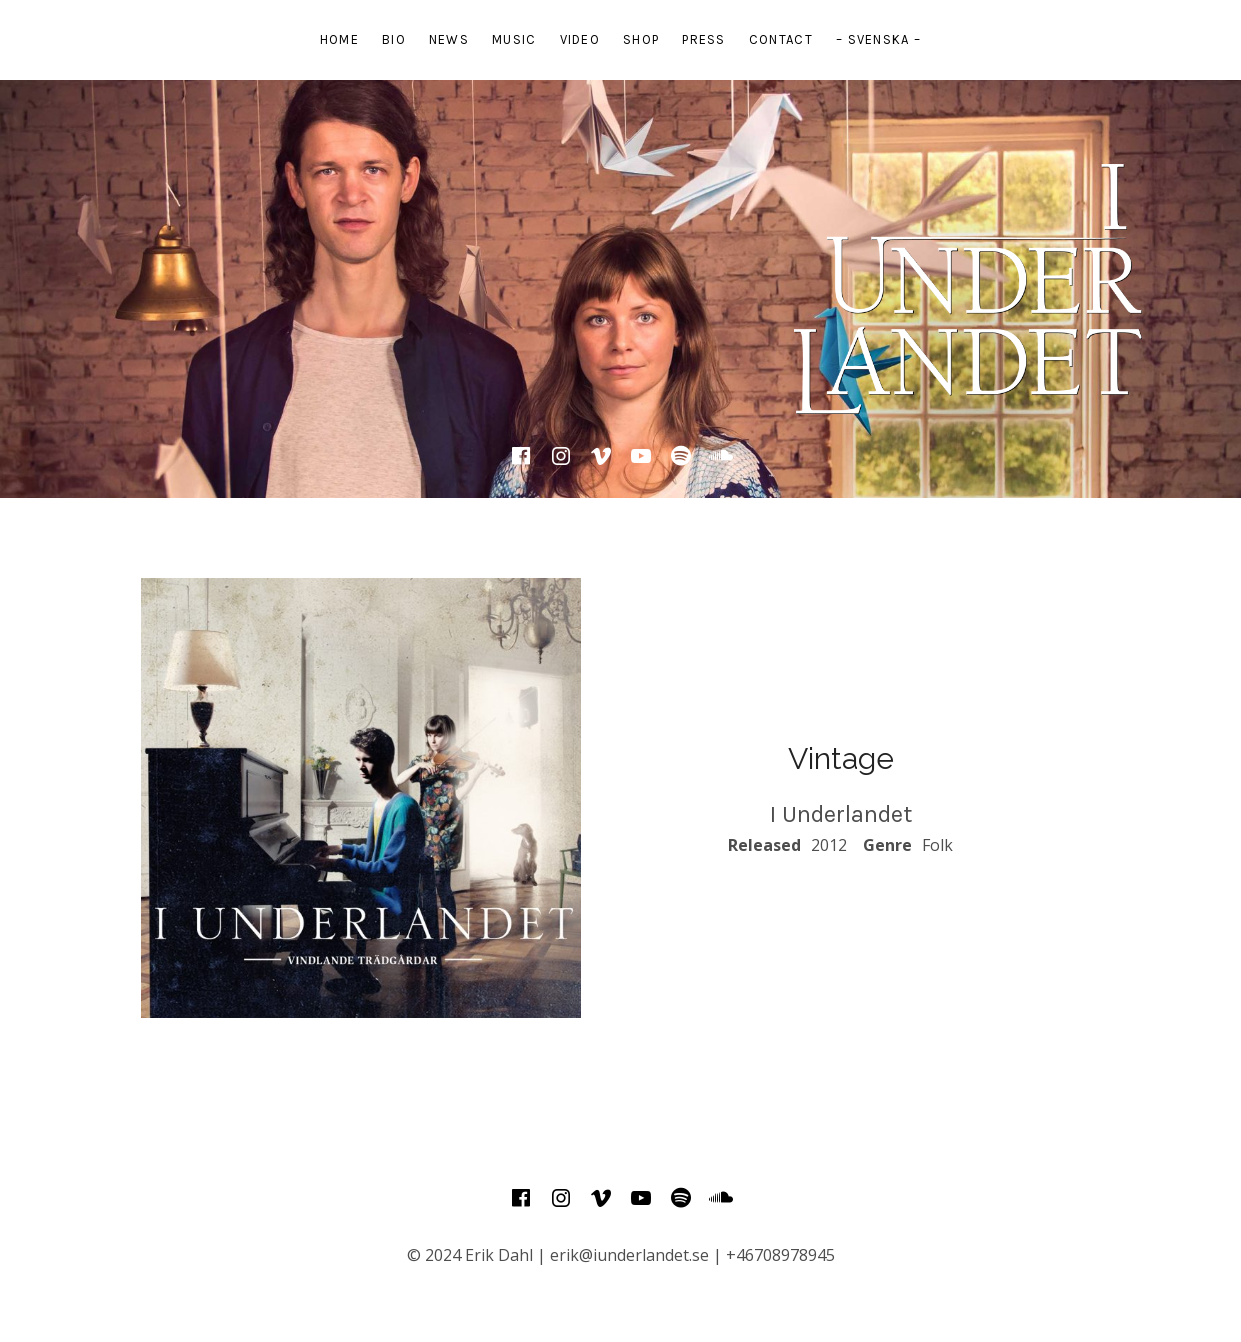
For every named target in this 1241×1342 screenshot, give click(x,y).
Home (339, 39)
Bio (394, 39)
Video (580, 39)
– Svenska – (878, 39)
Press (704, 39)
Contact (781, 39)
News (449, 39)
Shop (641, 39)
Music (514, 39)
